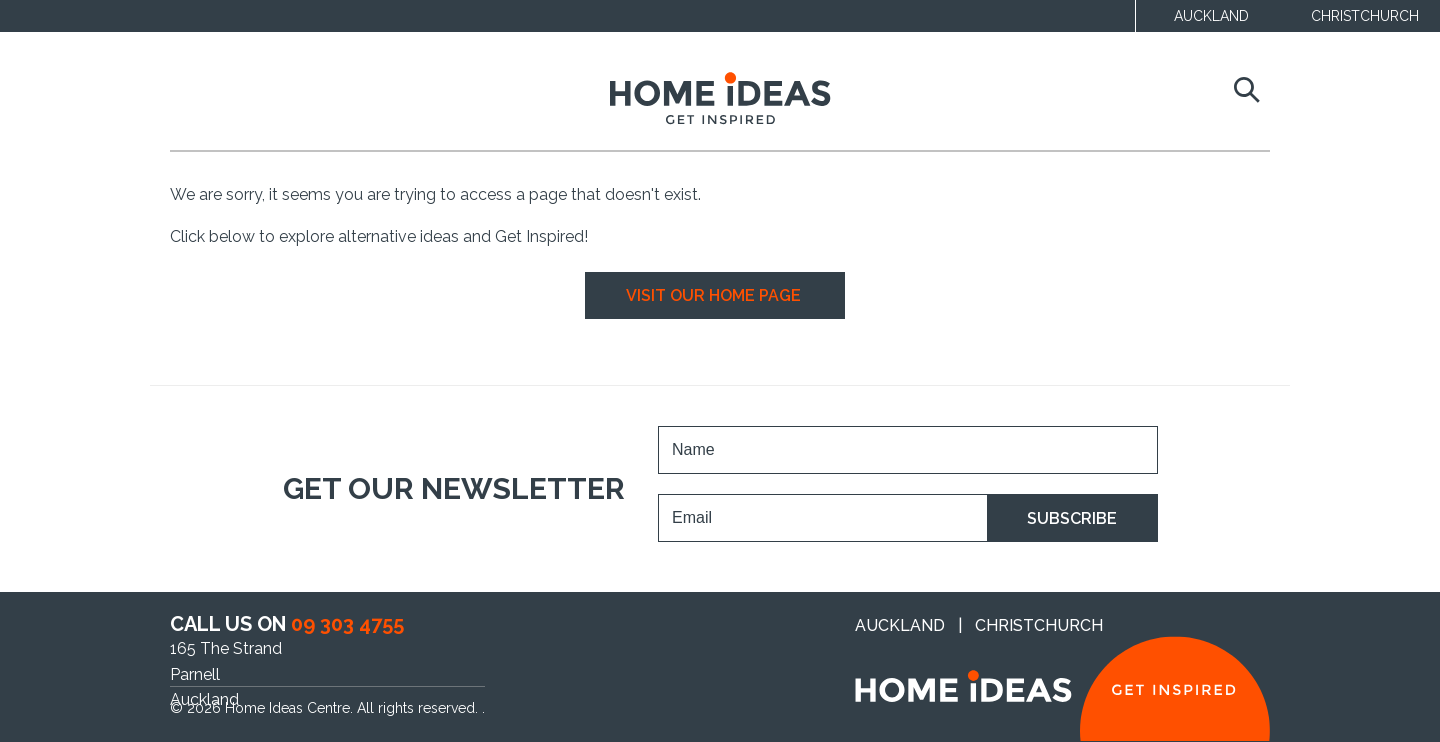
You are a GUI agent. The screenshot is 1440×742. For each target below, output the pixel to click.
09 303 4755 (347, 624)
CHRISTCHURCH (1365, 16)
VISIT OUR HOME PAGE (715, 295)
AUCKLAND (1211, 16)
